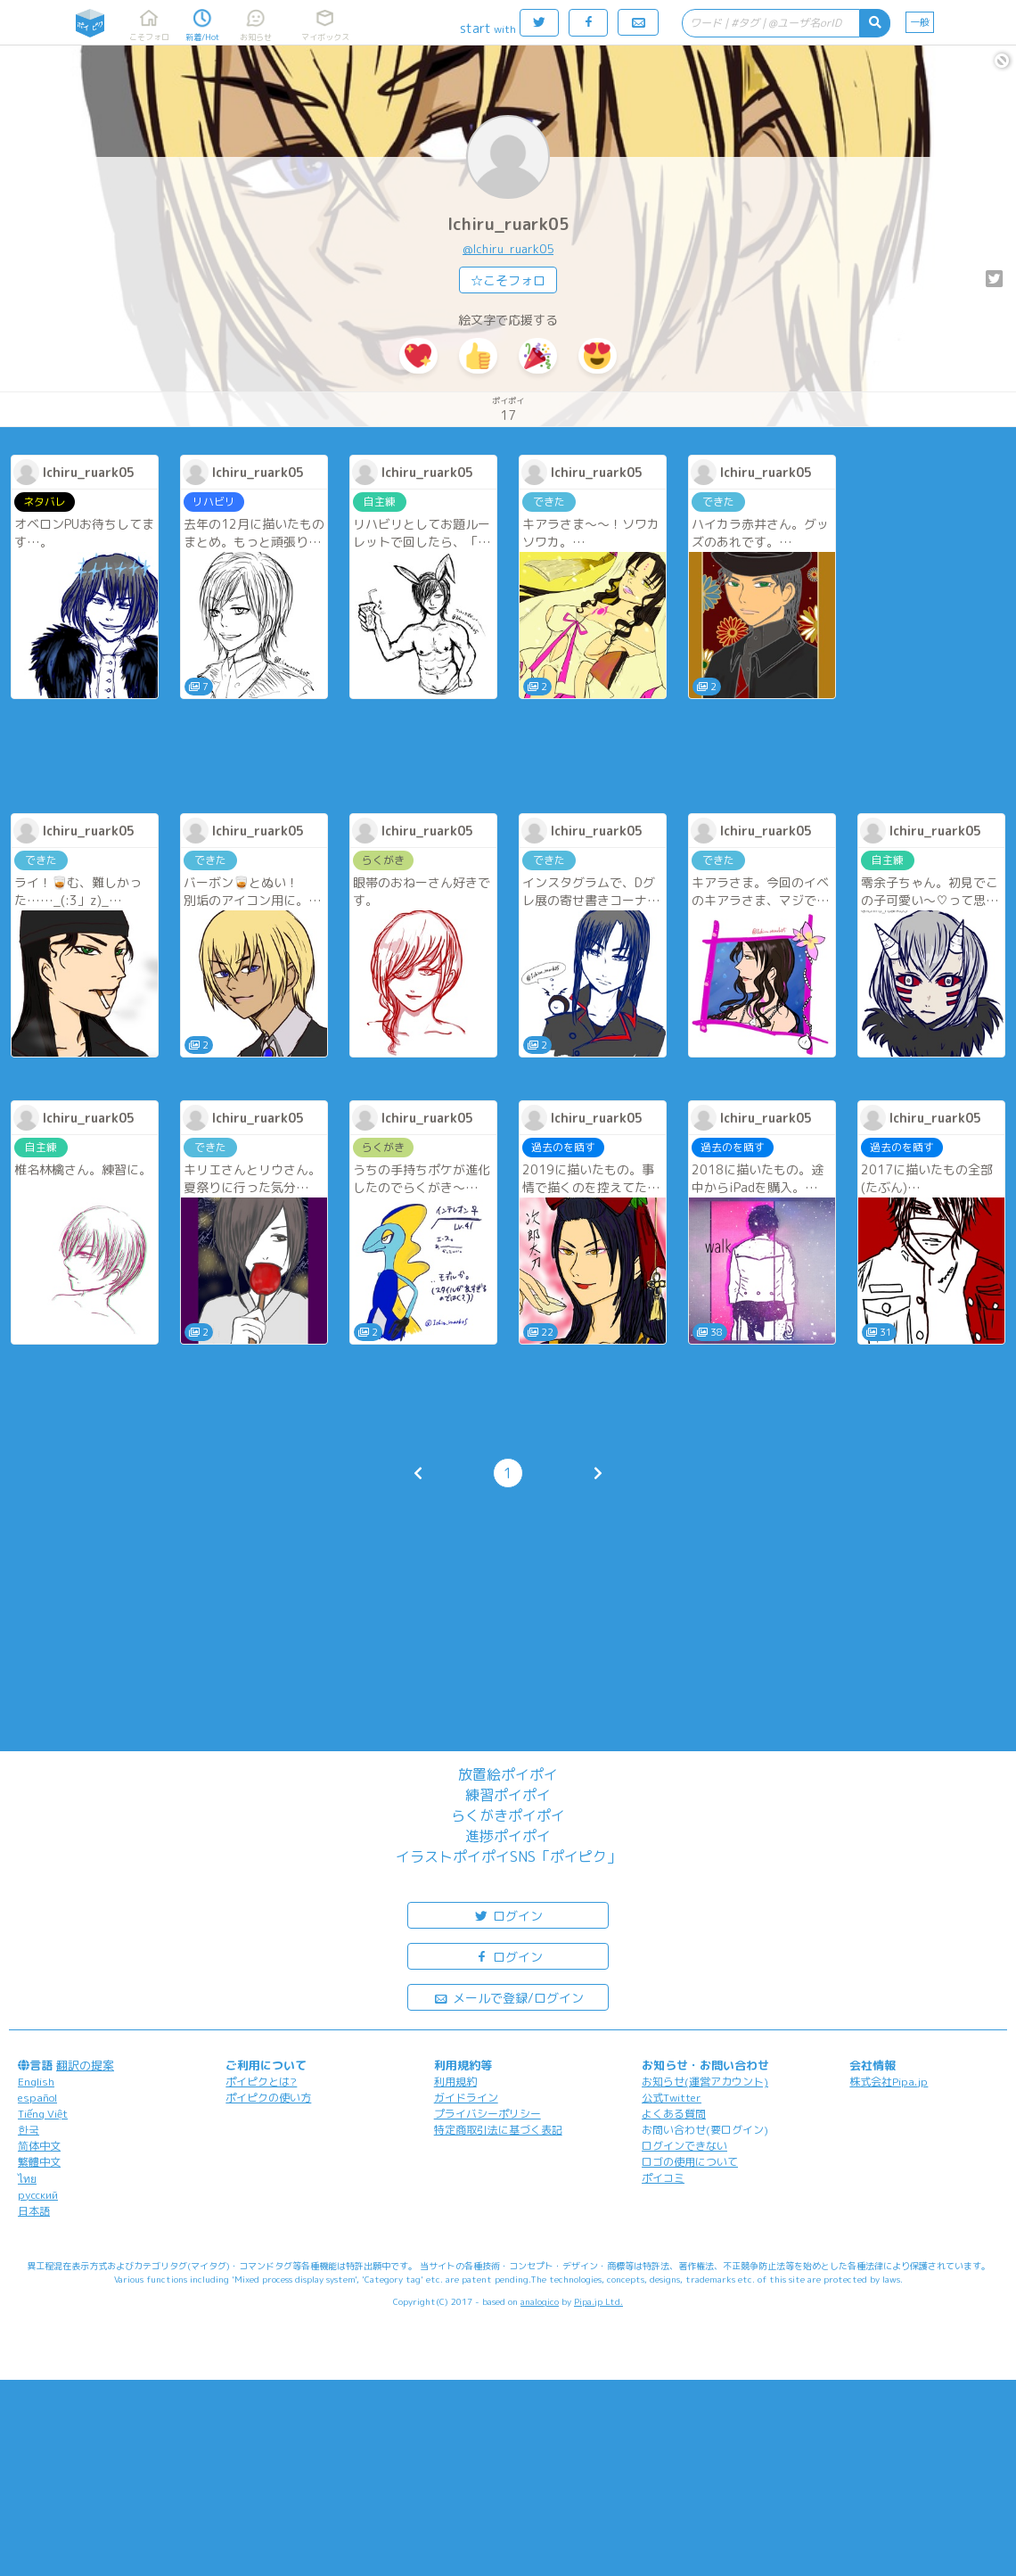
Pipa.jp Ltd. (598, 2301)
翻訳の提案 (85, 2065)
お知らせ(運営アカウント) (705, 2081)
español (37, 2097)
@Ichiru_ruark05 (508, 249)
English (36, 2081)
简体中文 (39, 2145)
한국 (28, 2129)
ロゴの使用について (690, 2161)
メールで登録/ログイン (508, 1997)
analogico (539, 2301)
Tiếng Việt (43, 2113)
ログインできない (684, 2145)
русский (38, 2194)
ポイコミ (663, 2177)
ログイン (508, 1915)
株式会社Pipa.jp (888, 2081)
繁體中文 (39, 2161)
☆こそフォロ (508, 280)
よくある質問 (674, 2113)
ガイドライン (466, 2097)
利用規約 (455, 2081)
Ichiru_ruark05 (508, 224)
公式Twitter (671, 2097)
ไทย (27, 2178)
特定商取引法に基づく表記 (498, 2129)
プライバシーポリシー (487, 2113)
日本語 (34, 2210)
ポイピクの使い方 (268, 2097)
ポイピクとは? (261, 2081)
